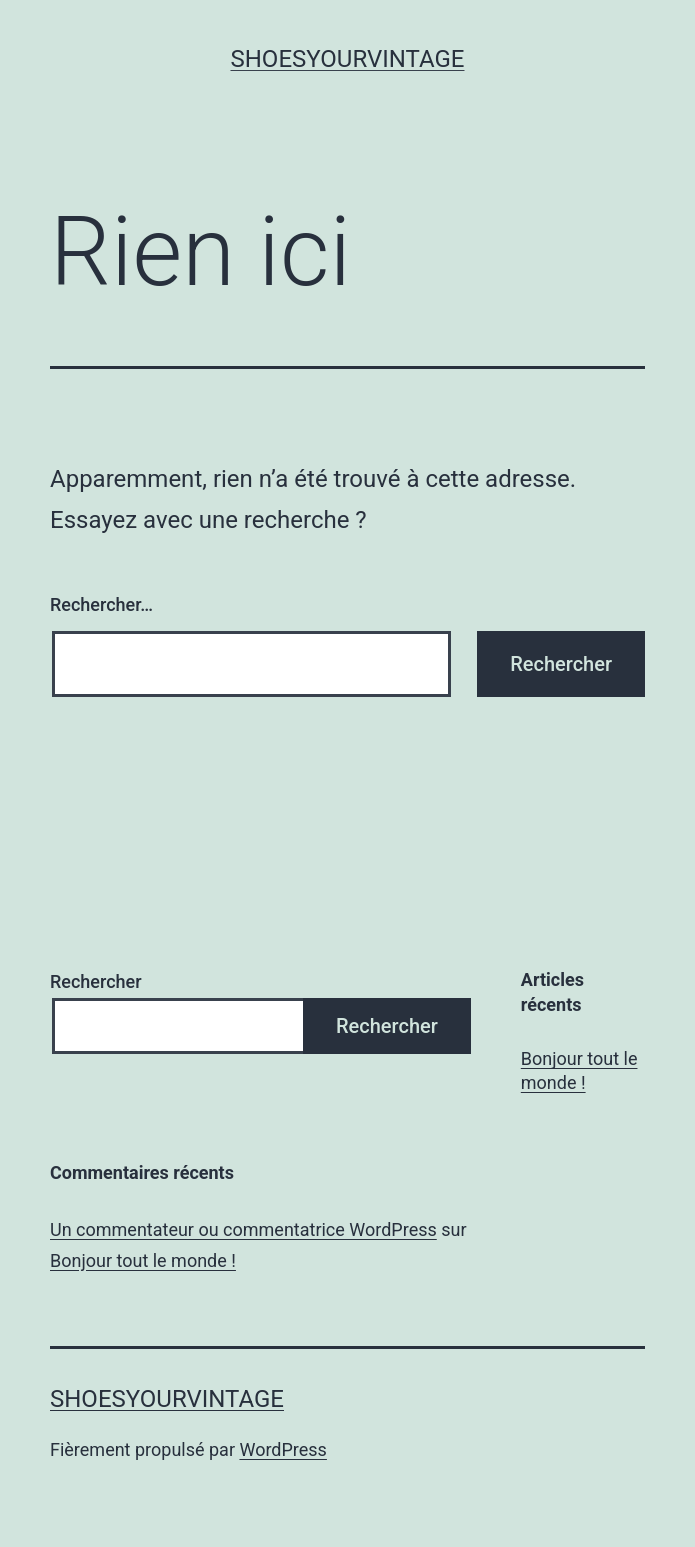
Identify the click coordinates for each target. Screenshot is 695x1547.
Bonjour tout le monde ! (579, 1070)
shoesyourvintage (348, 59)
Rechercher (96, 981)
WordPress (282, 1449)
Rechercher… (101, 604)
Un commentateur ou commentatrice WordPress (243, 1229)
